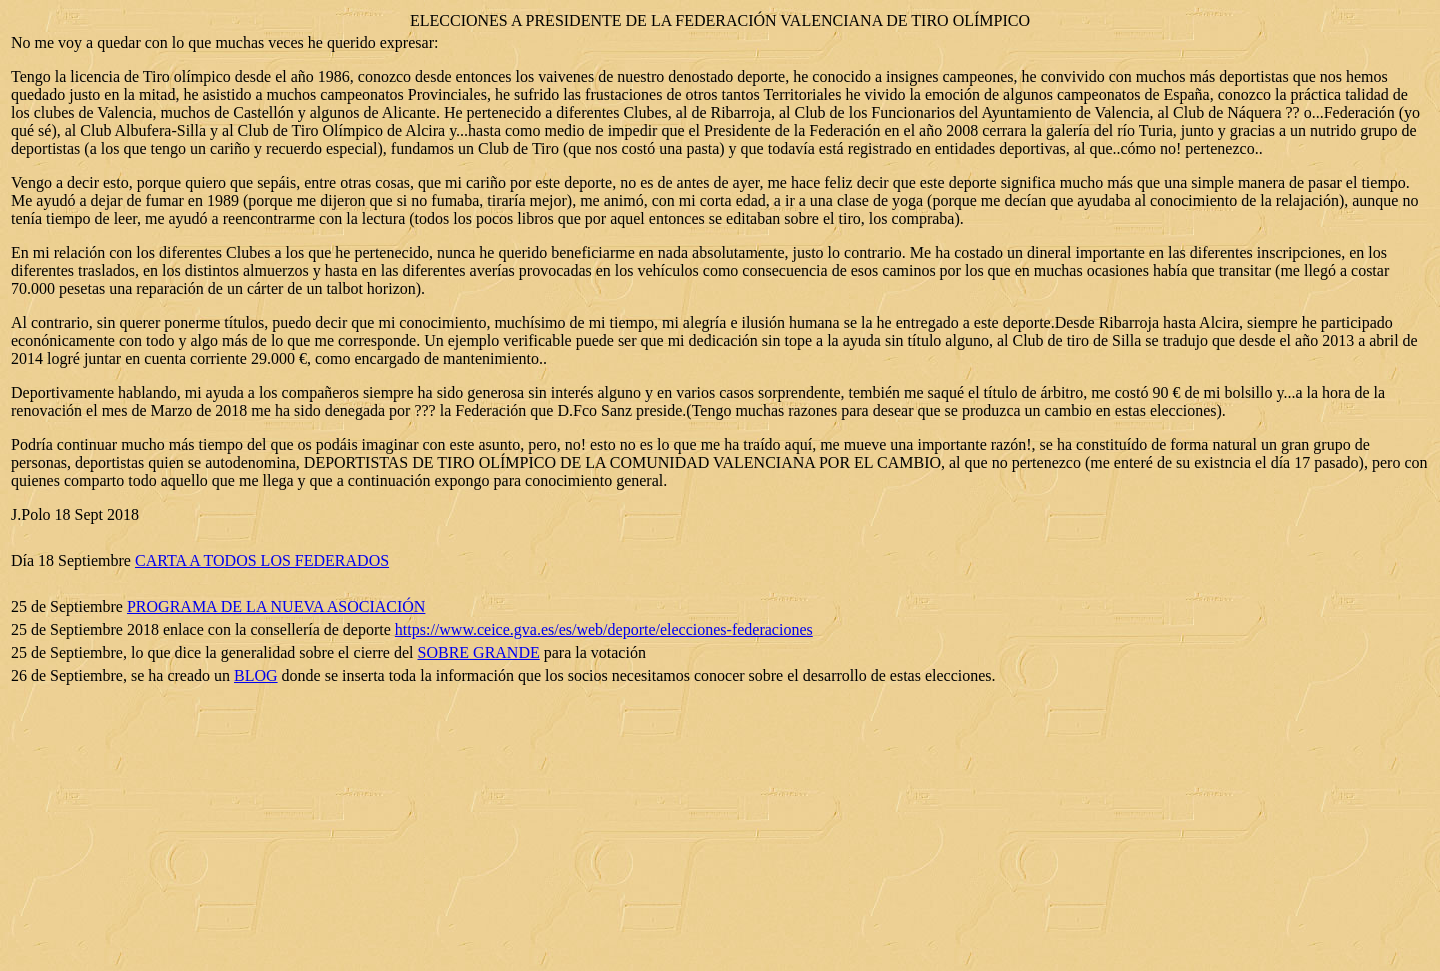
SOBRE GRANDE (479, 652)
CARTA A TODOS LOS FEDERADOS (262, 560)
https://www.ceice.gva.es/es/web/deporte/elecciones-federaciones (604, 629)
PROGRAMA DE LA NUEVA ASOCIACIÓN (276, 606)
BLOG (256, 675)
